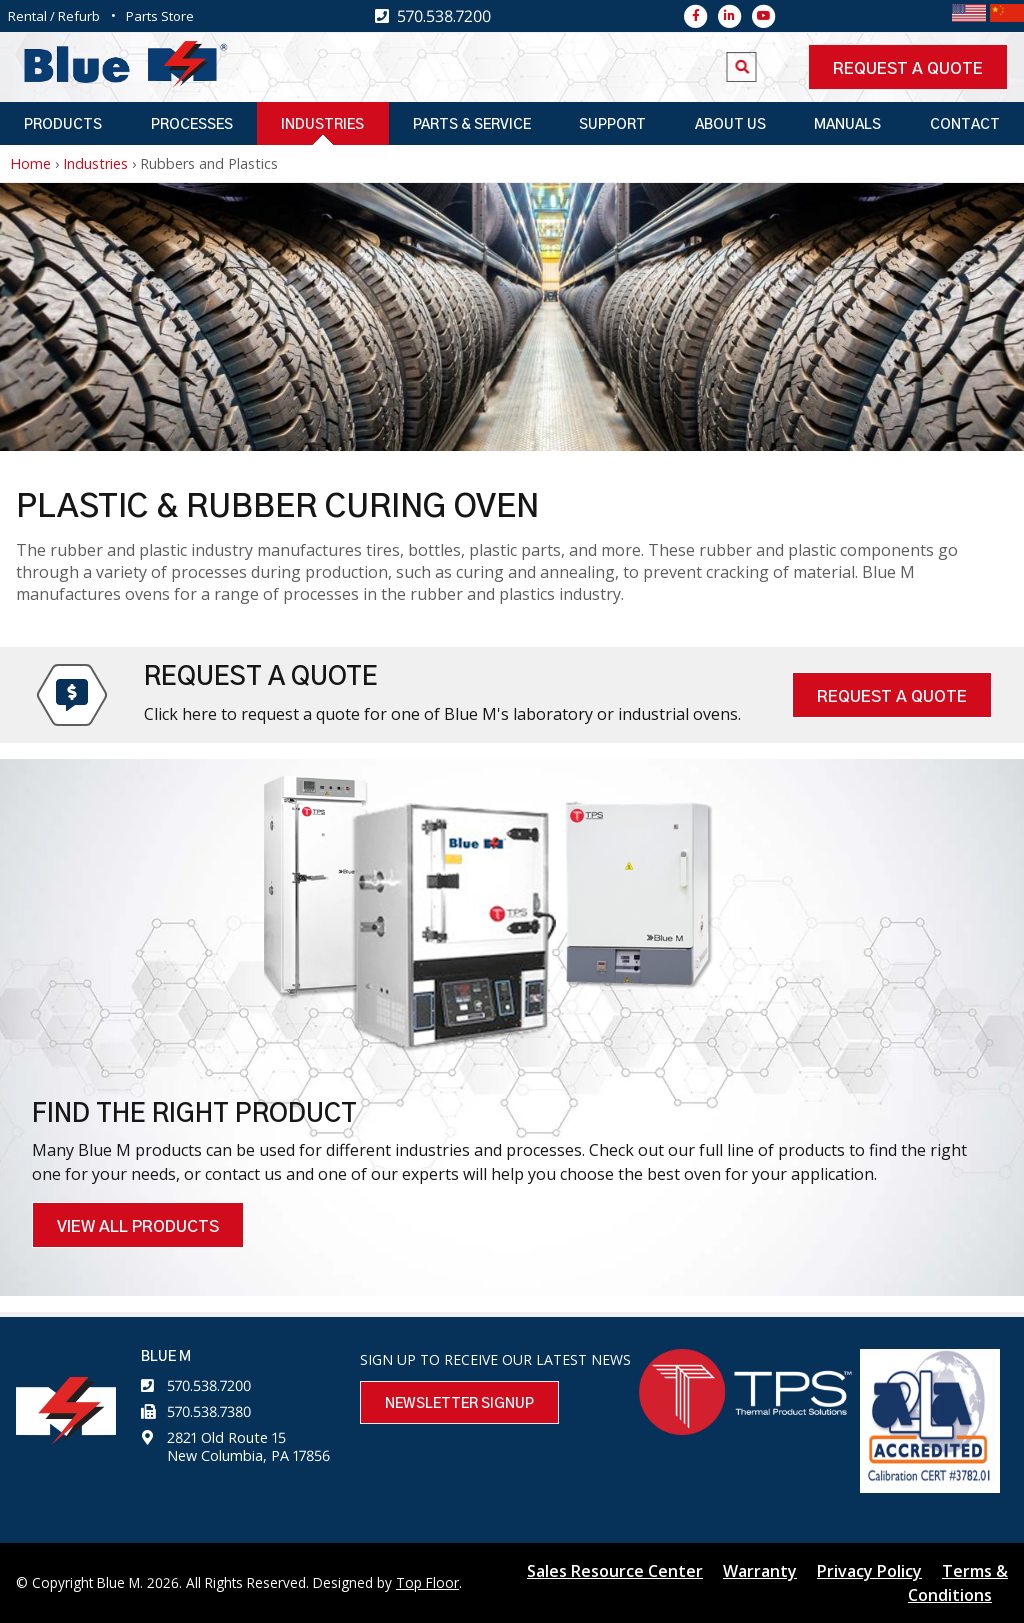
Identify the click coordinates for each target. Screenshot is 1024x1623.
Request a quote (908, 69)
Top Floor (427, 1582)
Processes (192, 125)
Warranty (760, 1571)
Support (612, 125)
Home (30, 163)
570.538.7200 (209, 1385)
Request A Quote (892, 697)
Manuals (847, 125)
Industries (322, 125)
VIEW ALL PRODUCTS (138, 1227)
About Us (730, 125)
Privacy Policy (869, 1571)
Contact (965, 125)
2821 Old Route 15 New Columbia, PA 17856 (248, 1446)
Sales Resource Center (615, 1571)
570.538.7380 (209, 1411)
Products (63, 125)
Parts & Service (472, 125)
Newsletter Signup (459, 1404)
